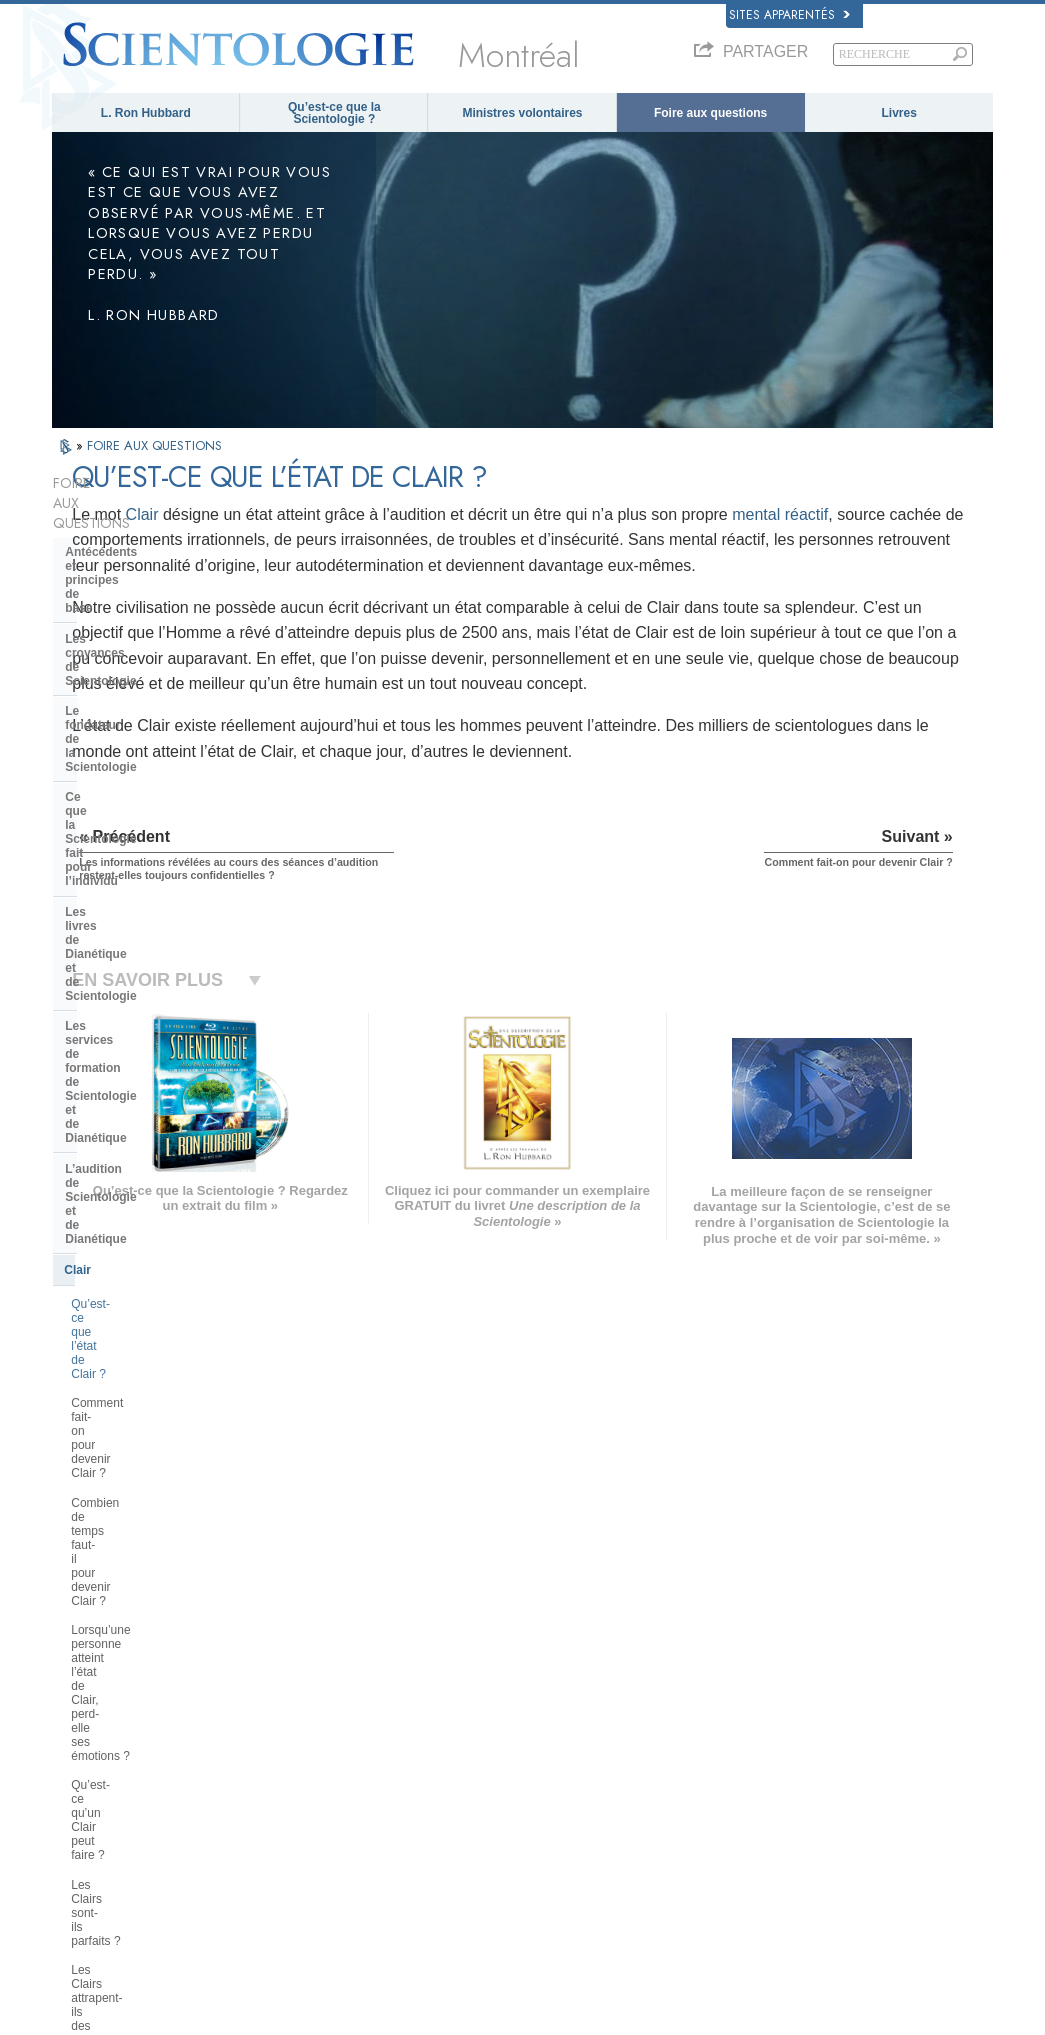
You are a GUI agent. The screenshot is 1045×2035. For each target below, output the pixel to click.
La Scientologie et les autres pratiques (146, 1282)
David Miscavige (782, 1742)
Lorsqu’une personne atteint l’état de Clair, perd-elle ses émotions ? (160, 939)
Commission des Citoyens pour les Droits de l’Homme (842, 1937)
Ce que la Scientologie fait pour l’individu (154, 610)
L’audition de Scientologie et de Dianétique (155, 744)
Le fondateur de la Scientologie (154, 573)
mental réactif (340, 539)
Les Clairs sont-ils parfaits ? (144, 1005)
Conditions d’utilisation (845, 2026)
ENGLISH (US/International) (131, 1680)
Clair (362, 514)
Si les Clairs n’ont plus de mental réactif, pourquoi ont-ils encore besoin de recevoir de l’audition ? (158, 1092)
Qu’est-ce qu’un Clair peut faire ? (158, 975)
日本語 (78, 1781)
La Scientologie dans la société (154, 1486)
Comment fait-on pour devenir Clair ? (150, 852)
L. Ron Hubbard (146, 113)
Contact (506, 1819)
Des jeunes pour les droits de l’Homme (836, 1911)
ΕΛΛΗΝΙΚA (282, 1776)
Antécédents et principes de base (160, 512)
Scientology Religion (792, 1723)
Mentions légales (951, 2026)
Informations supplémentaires (559, 1800)
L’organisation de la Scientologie (158, 1320)
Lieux (500, 1839)
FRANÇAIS (90, 1738)
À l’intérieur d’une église (134, 1201)
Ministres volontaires (522, 113)
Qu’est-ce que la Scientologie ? (334, 113)
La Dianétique (776, 1684)
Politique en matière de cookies (704, 2026)
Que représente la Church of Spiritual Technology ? (145, 1418)
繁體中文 (84, 1819)
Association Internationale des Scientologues (815, 1807)
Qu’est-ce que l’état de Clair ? (150, 816)
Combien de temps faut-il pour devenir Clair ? (151, 896)
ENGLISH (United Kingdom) (130, 1699)
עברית (80, 1759)
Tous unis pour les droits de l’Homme (832, 1891)
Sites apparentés (789, 15)
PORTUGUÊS (288, 1815)
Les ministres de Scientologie (149, 1170)
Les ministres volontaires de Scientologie (841, 1781)
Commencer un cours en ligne (815, 1761)
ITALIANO (278, 1796)
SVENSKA (280, 1718)
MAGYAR (277, 1680)
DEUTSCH (88, 1858)
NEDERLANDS (99, 1839)
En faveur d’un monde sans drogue (827, 1872)
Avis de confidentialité (565, 2026)
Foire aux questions (710, 113)
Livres (899, 113)
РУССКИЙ (88, 1800)
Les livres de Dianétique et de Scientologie (149, 655)
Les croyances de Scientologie (152, 543)
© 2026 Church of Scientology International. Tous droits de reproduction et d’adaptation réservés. (288, 2014)
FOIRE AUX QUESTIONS (154, 445)
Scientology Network (792, 1703)
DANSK (81, 1718)
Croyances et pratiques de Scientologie (582, 1684)
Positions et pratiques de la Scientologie (143, 1238)
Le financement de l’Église (140, 1455)
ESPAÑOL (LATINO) (304, 1738)
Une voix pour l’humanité (547, 1703)
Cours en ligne (522, 1781)
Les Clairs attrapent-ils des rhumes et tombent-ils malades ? (163, 1041)
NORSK (273, 1699)
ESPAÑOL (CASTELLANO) (321, 1757)
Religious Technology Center (147, 1381)
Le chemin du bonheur (796, 1853)
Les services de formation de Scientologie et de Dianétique (148, 699)
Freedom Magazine (789, 1834)
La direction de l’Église (130, 1350)
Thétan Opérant (109, 1140)
